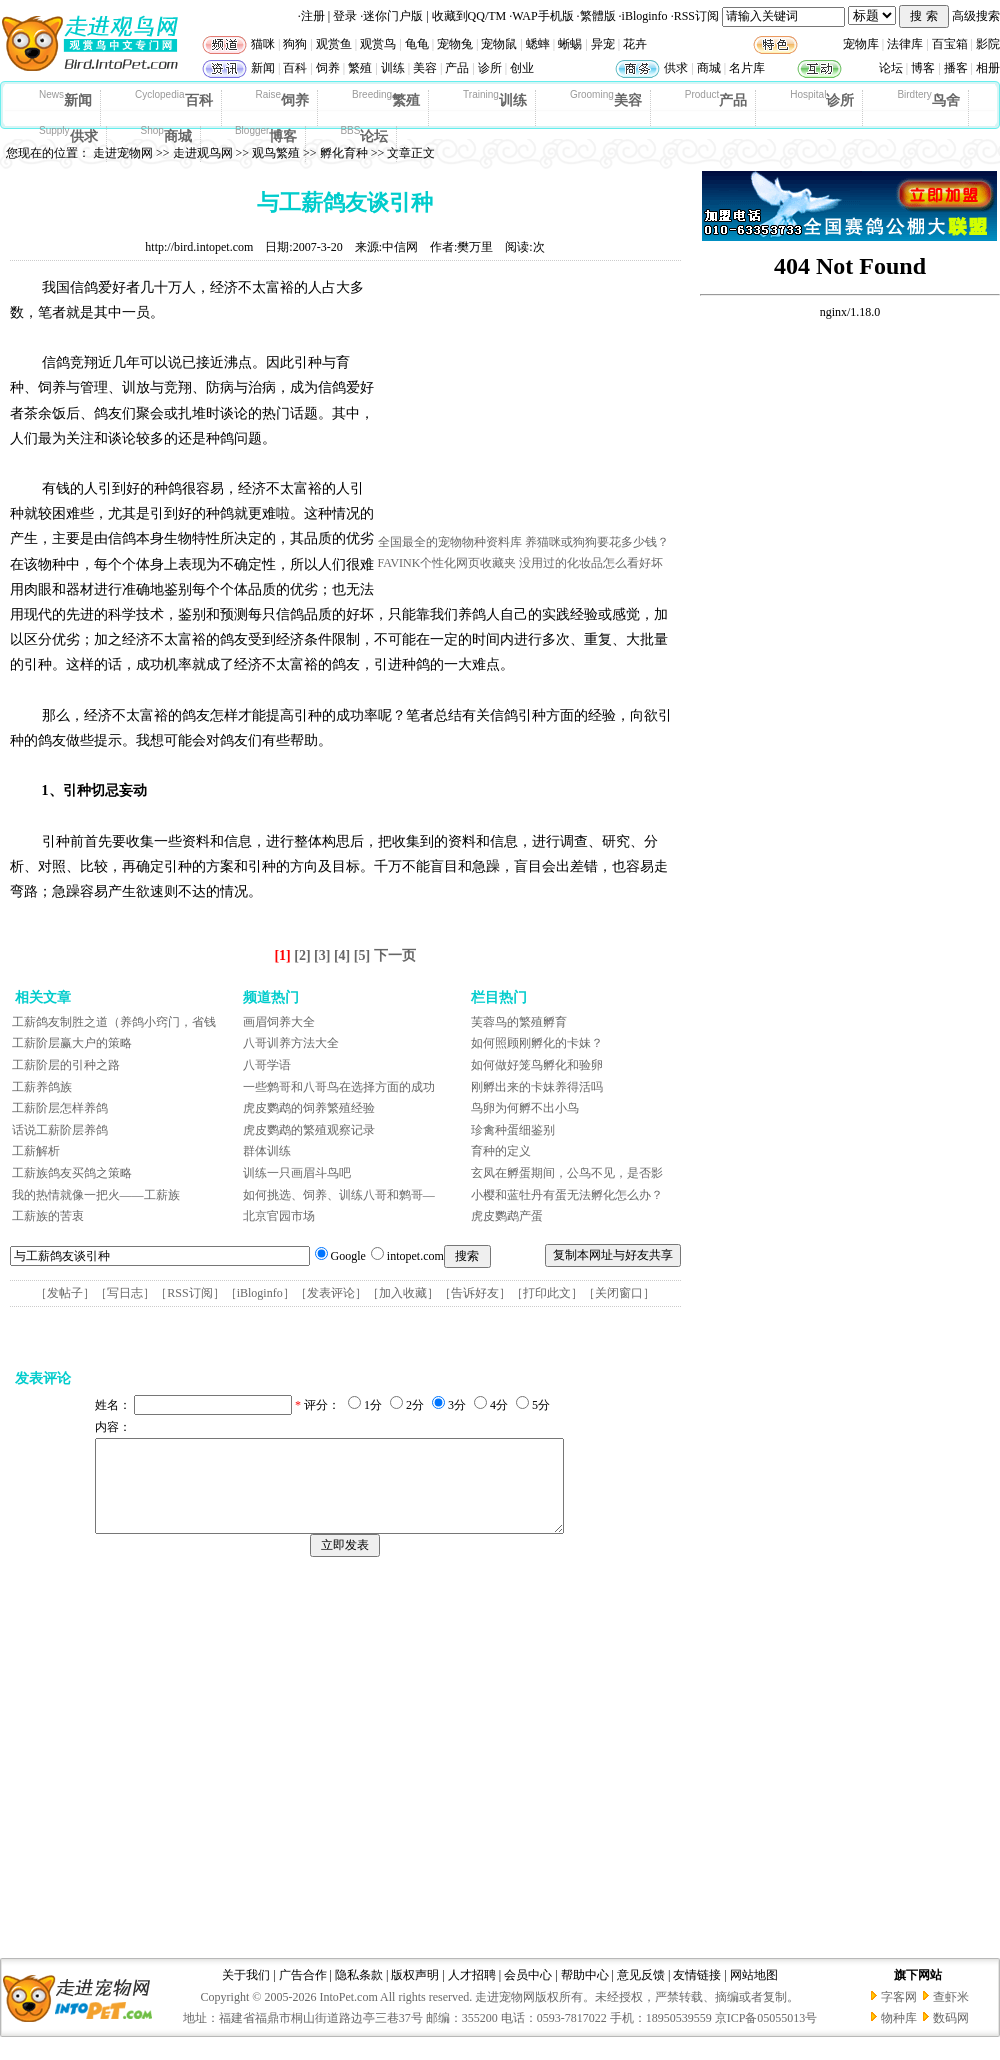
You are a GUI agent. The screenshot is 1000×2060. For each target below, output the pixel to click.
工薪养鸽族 (42, 1087)
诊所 (490, 68)
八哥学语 (267, 1065)
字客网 (899, 2015)
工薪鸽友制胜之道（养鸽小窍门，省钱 (114, 1022)
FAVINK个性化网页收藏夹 (447, 563)
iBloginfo (645, 16)
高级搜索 (976, 16)
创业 (522, 68)
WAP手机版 (542, 16)
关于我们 (246, 1993)
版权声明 (415, 1993)
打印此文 (547, 1293)
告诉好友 (475, 1293)
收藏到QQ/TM (469, 16)
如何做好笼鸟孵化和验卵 (537, 1065)
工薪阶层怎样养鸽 (60, 1108)
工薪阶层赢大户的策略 (72, 1043)
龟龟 (417, 44)
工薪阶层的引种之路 (66, 1065)
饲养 (328, 68)
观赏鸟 (378, 44)
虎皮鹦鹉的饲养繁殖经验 (309, 1108)
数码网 (951, 2036)
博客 (923, 68)
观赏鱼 (334, 44)
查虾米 (951, 2015)
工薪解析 (36, 1151)
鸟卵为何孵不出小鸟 (525, 1108)
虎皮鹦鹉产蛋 (507, 1216)
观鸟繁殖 (276, 153)
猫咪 (263, 44)
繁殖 (360, 68)
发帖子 (65, 1293)
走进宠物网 (123, 153)
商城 (709, 68)
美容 (425, 68)
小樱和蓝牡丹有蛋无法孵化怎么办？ (567, 1195)
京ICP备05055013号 (766, 2036)
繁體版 (598, 16)
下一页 (395, 955)
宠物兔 (455, 44)
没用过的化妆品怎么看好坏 (591, 563)
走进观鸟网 (203, 153)
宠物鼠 (499, 44)
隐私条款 (359, 1993)
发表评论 (331, 1293)
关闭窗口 (619, 1293)
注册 (313, 16)
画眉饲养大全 (279, 1022)
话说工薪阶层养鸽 (60, 1130)
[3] (322, 955)
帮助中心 (585, 1993)
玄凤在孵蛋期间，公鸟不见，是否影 (567, 1173)
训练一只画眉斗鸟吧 (297, 1173)
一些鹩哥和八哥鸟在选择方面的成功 (339, 1087)
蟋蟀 (538, 44)
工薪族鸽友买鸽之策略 (72, 1173)
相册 (988, 68)
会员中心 (528, 1993)
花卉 (635, 44)
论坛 (891, 68)
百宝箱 (950, 44)
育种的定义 (501, 1151)
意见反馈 (641, 1993)
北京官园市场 (279, 1216)
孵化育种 (344, 153)
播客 (956, 68)
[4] (342, 955)
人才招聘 (472, 1993)
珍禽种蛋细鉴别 (513, 1130)
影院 (988, 44)
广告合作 (303, 1993)
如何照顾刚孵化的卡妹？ (537, 1043)
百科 (295, 68)
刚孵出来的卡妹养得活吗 (537, 1087)
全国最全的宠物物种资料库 (450, 542)
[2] (302, 955)
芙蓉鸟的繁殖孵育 (519, 1022)
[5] (362, 955)
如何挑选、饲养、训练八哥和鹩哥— (339, 1195)
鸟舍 (928, 99)
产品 (457, 68)
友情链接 (697, 1993)
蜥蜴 (570, 44)
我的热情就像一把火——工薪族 (96, 1195)
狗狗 (295, 44)
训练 (393, 68)
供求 (676, 68)
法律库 (905, 44)
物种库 (899, 2036)
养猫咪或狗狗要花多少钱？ (597, 542)
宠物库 (861, 44)
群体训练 (267, 1151)
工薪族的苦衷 (48, 1216)
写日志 (125, 1293)
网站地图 (754, 1993)
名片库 (747, 68)
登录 (345, 16)
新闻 (263, 68)
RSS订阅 (696, 16)
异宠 (603, 44)
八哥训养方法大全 (291, 1043)
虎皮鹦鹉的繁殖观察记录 (309, 1130)
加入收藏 (403, 1293)
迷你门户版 (393, 16)
